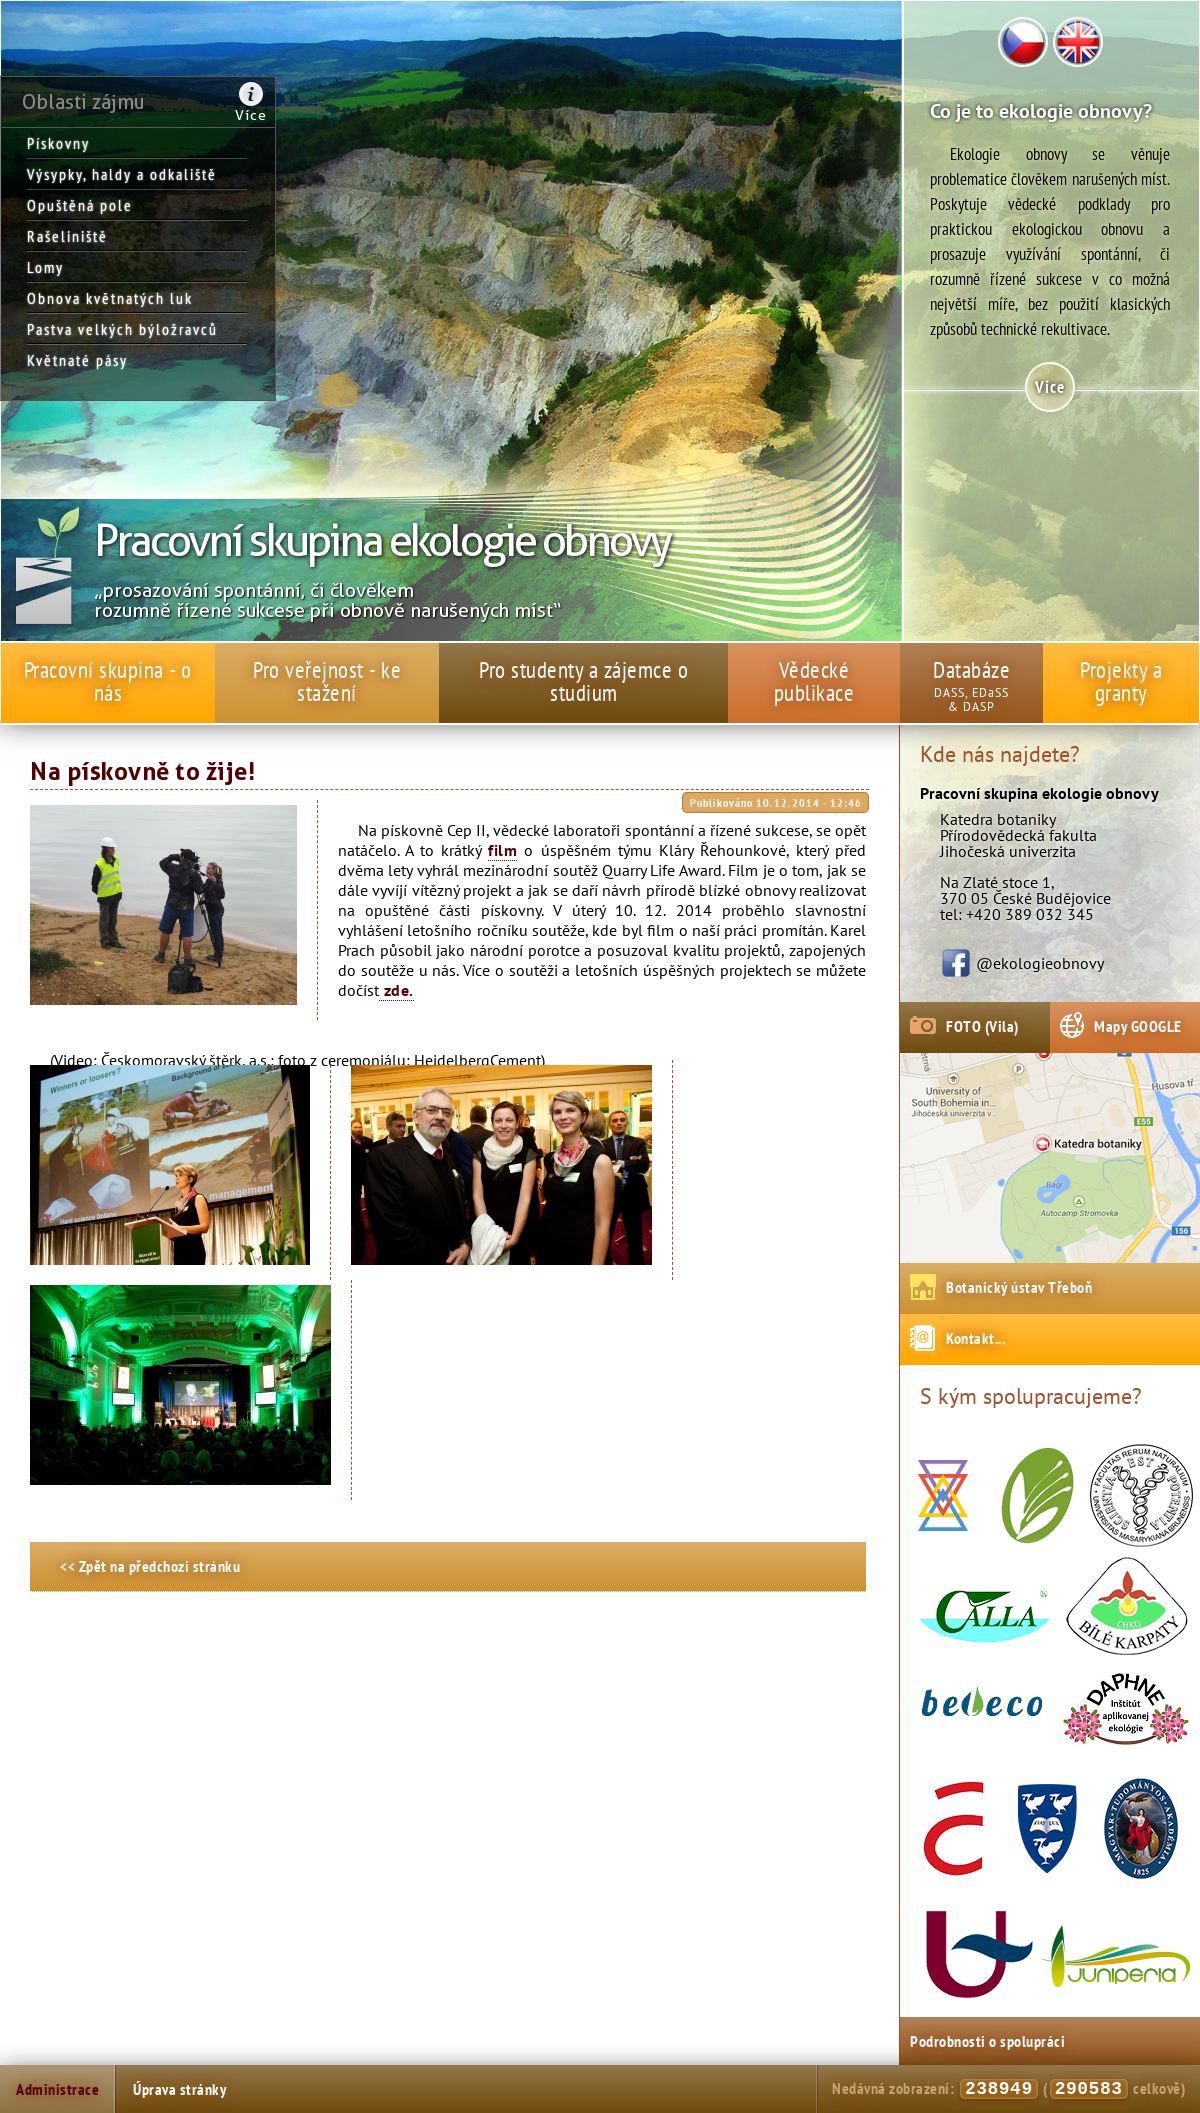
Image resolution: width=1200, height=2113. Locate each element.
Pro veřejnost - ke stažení (327, 681)
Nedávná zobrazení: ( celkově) (1008, 2089)
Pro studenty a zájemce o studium (583, 681)
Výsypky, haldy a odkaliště (122, 174)
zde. (396, 990)
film (502, 850)
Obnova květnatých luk (110, 298)
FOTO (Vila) (982, 1026)
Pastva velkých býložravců (122, 329)
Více (251, 115)
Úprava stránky (179, 2089)
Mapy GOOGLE (1138, 1026)
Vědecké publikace (814, 681)
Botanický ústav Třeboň (1019, 1287)
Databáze (971, 669)
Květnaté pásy (77, 360)
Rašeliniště (67, 236)
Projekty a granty (1121, 681)
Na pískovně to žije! (142, 772)
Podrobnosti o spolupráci (987, 2041)
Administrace (57, 2089)
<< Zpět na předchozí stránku (150, 1566)
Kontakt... (975, 1338)
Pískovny (58, 143)
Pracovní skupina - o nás (108, 681)
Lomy (45, 267)
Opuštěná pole (80, 205)
